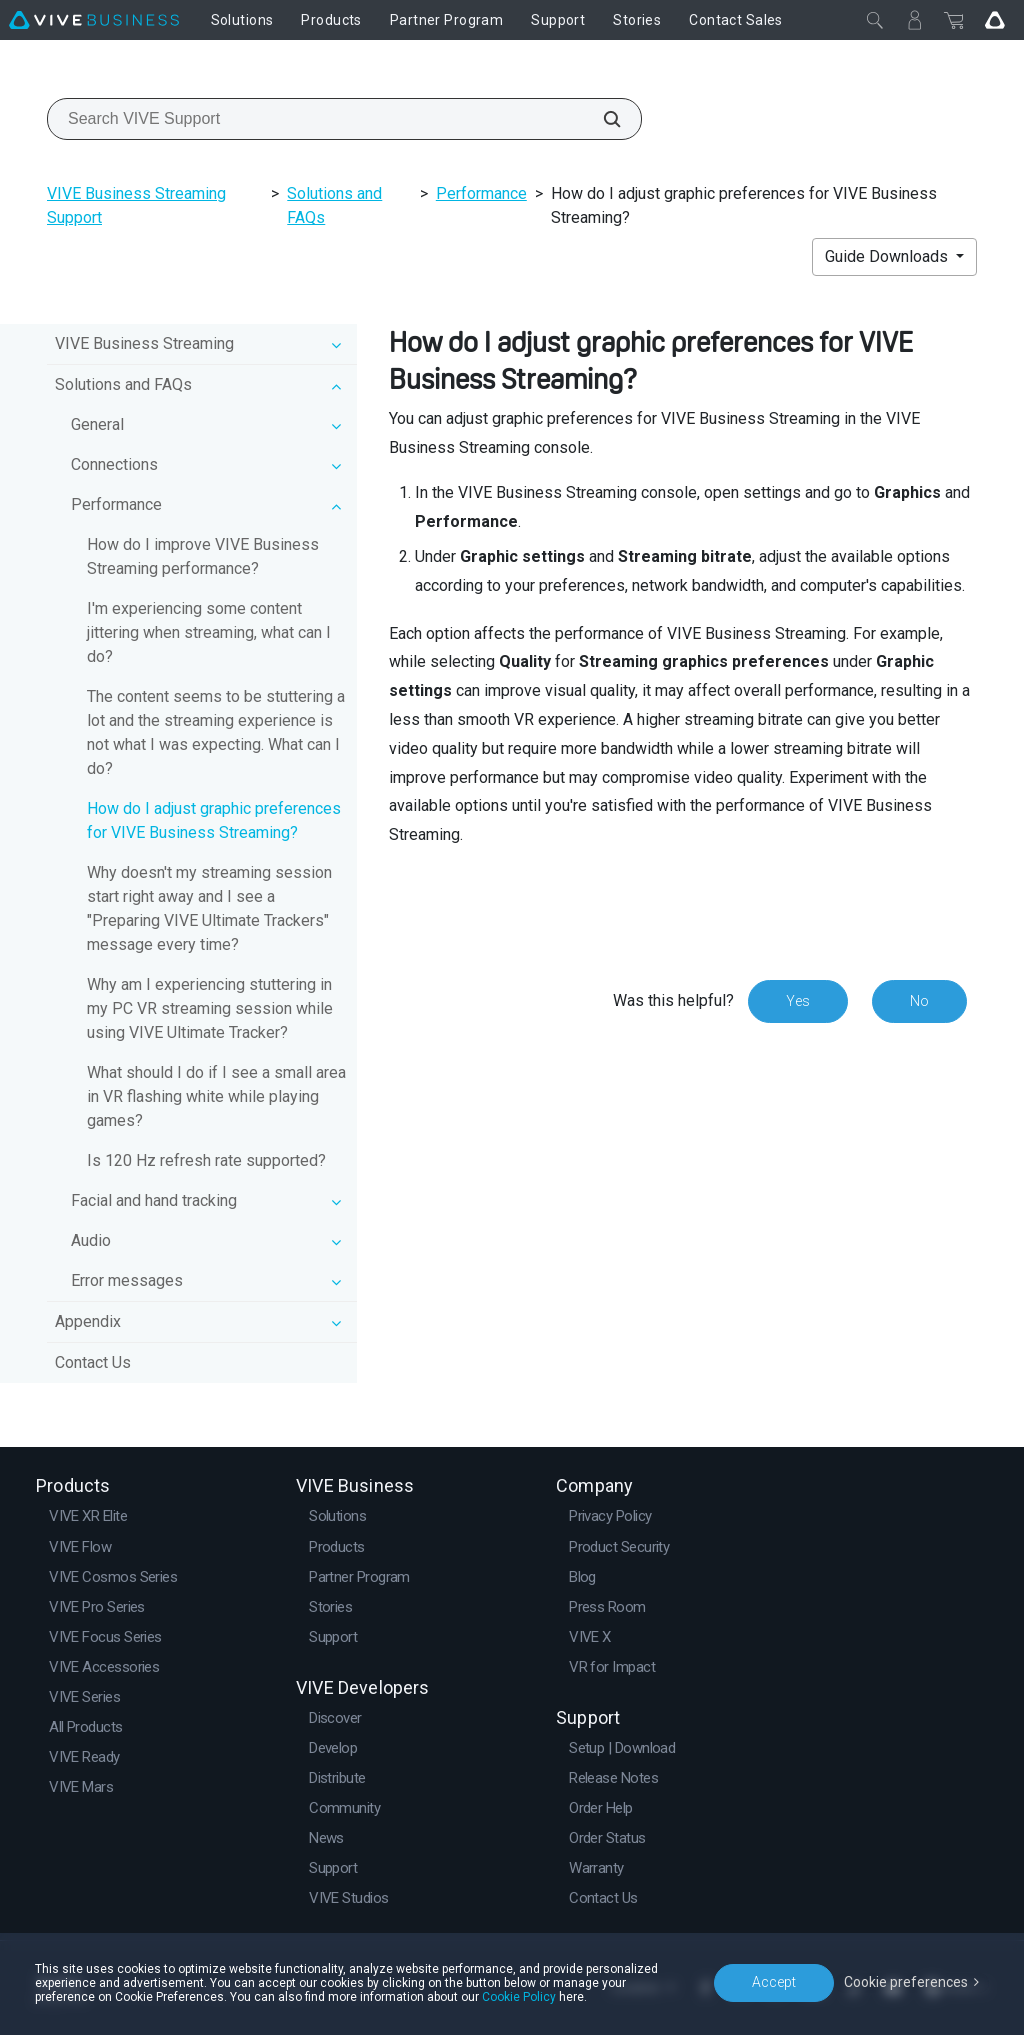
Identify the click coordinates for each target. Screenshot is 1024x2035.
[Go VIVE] (995, 20)
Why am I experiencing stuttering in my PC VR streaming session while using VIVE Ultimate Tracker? (210, 1008)
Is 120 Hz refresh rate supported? (206, 1160)
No (919, 1001)
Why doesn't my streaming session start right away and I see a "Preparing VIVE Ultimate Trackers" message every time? (209, 908)
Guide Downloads (888, 256)
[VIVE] (94, 20)
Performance (481, 193)
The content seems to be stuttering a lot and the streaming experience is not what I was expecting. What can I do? (216, 732)
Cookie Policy (519, 1997)
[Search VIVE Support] (601, 119)
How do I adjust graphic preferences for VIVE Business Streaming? (214, 820)
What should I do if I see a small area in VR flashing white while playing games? (216, 1096)
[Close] (875, 20)
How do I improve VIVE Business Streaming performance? (203, 556)
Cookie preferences (906, 1982)
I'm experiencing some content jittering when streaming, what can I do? (209, 632)
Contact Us (93, 1362)
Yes (798, 1001)
